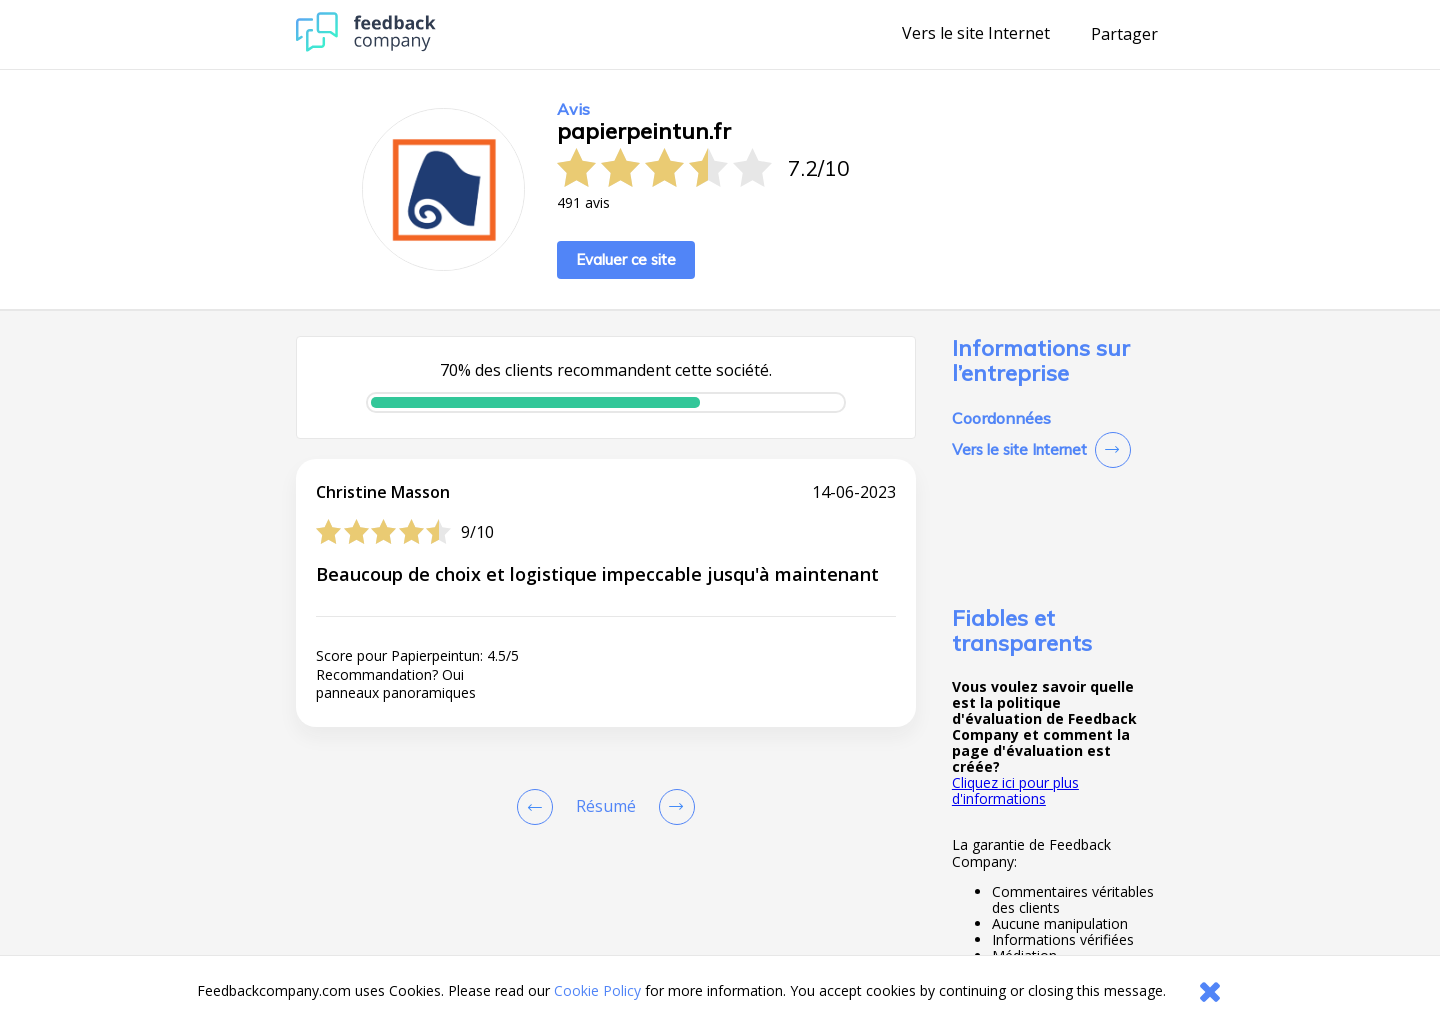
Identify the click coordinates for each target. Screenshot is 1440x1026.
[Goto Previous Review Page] (539, 807)
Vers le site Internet (976, 34)
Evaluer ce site (626, 259)
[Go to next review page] (673, 807)
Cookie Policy (597, 990)
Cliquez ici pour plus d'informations (1015, 790)
